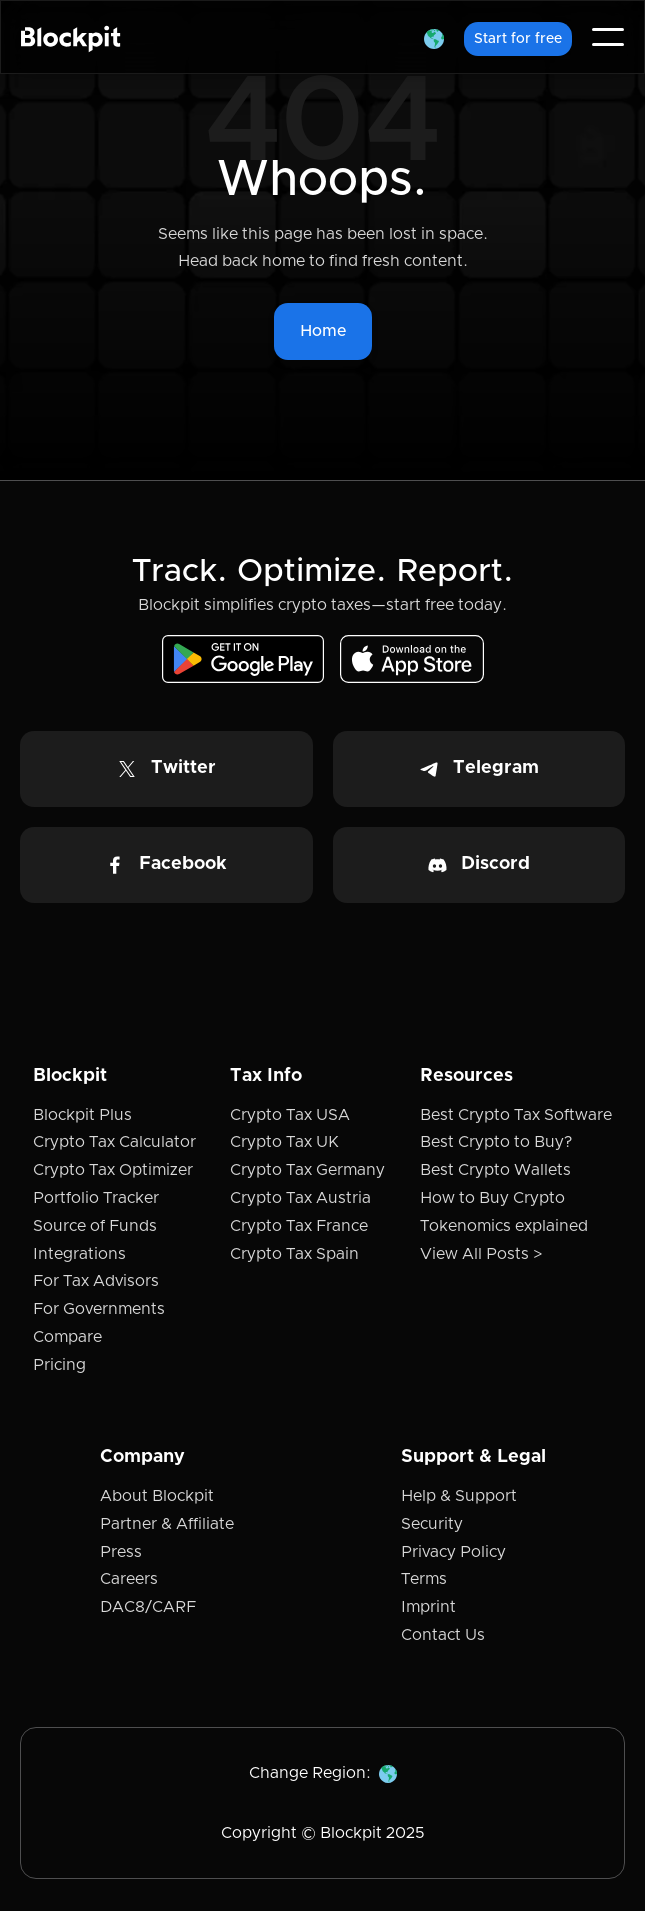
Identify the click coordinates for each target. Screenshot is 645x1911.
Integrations (79, 1254)
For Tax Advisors (96, 1281)
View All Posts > (481, 1254)
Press (121, 1552)
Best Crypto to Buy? (496, 1142)
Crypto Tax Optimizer (113, 1170)
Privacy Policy (453, 1552)
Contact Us (443, 1635)
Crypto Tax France (299, 1226)
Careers (129, 1579)
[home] (71, 37)
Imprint (428, 1607)
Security (432, 1524)
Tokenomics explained (504, 1226)
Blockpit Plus (82, 1115)
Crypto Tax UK (284, 1142)
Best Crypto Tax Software (516, 1115)
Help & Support (459, 1496)
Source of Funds (95, 1226)
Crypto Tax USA (290, 1115)
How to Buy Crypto (492, 1198)
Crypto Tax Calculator (114, 1142)
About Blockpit (157, 1496)
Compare (67, 1337)
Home (323, 331)
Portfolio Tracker (96, 1198)
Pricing (59, 1365)
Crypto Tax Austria (300, 1198)
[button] (434, 37)
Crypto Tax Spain (294, 1254)
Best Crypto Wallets (495, 1170)
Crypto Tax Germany (307, 1170)
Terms (424, 1579)
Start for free (518, 39)
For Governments (99, 1309)
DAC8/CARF (148, 1607)
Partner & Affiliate (167, 1524)
